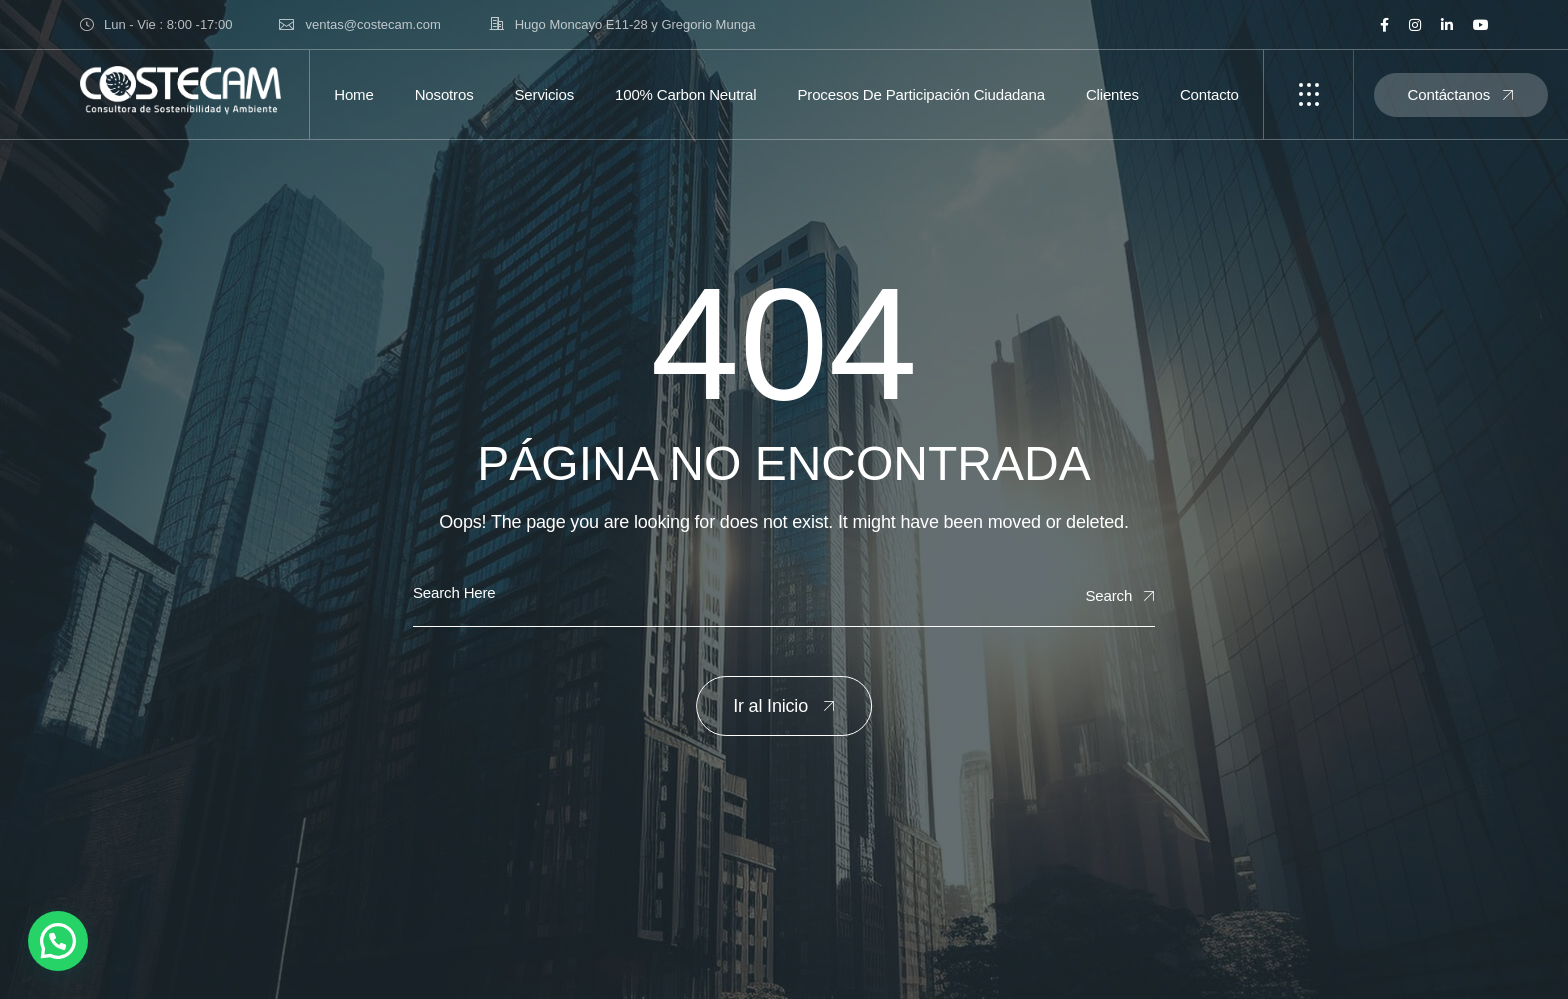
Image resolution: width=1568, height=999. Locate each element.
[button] (58, 941)
